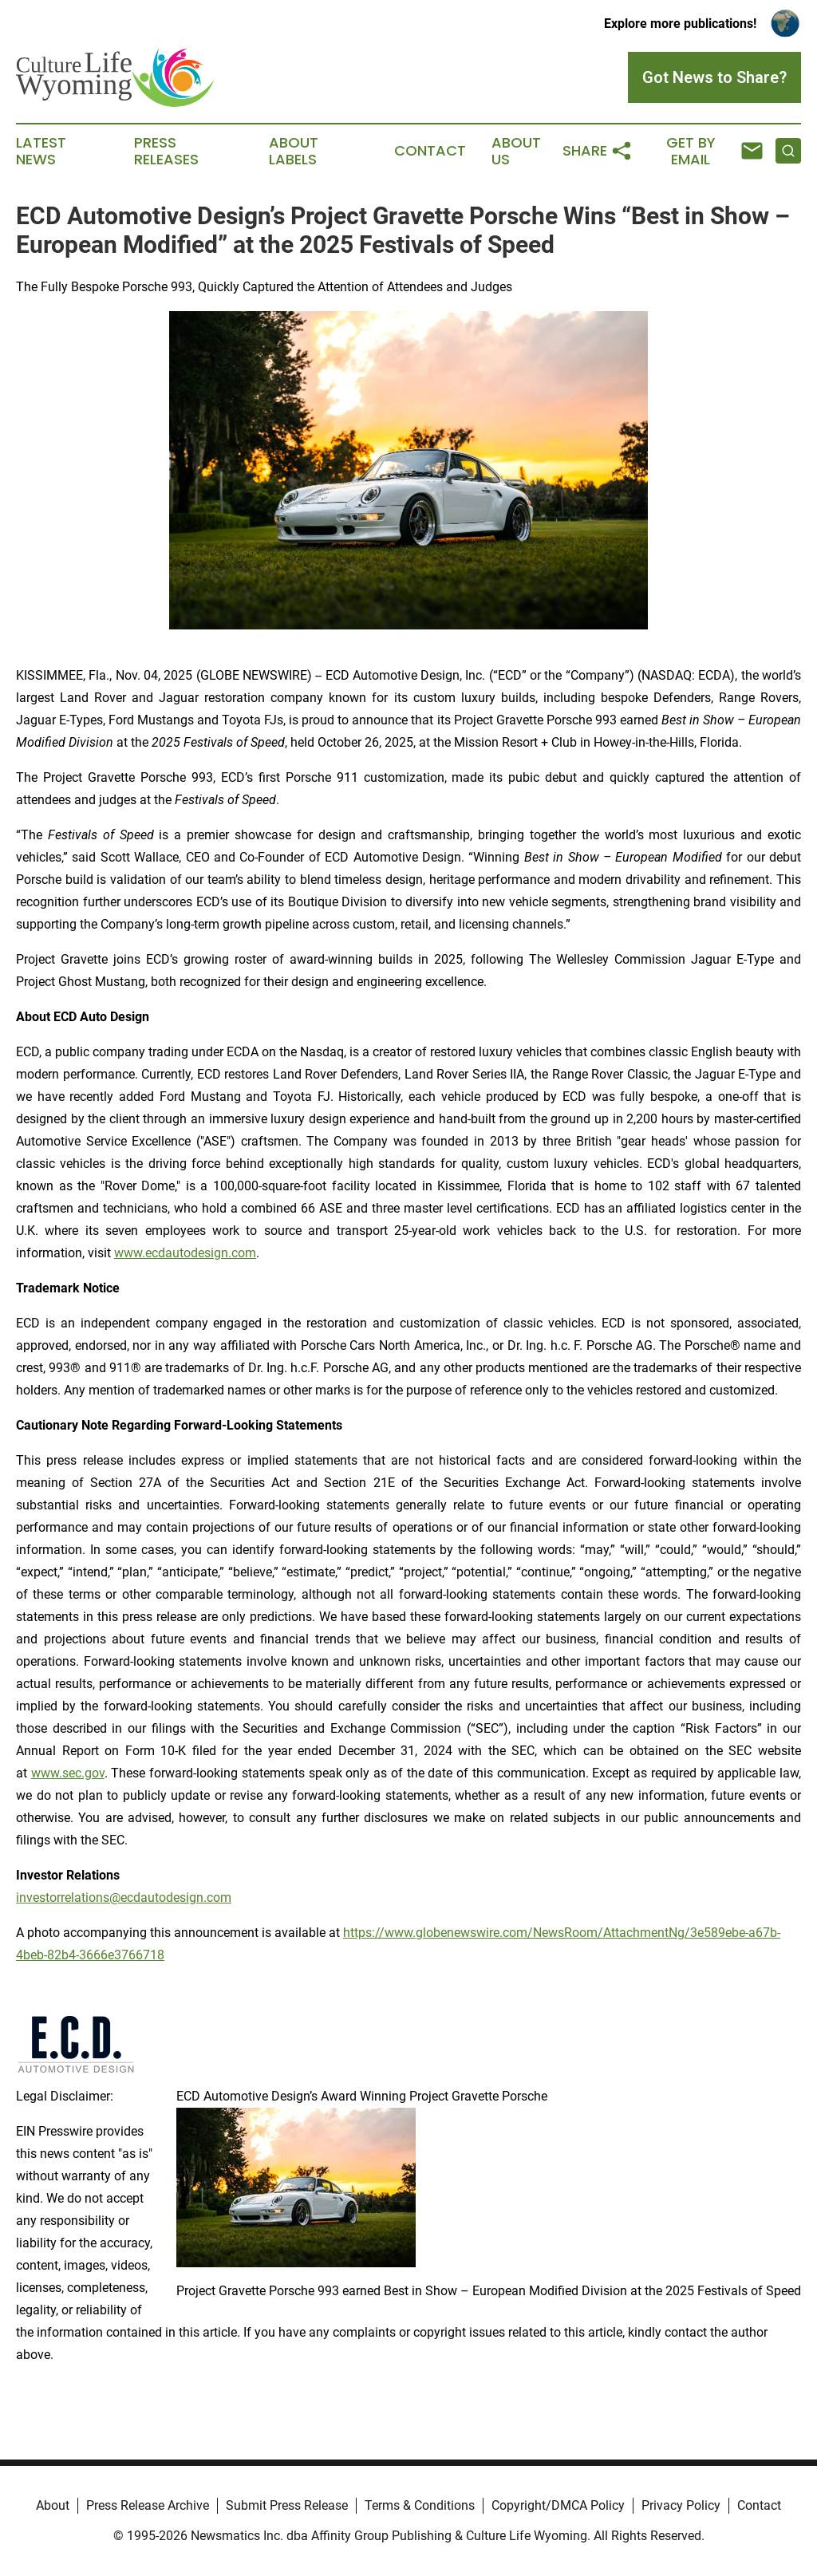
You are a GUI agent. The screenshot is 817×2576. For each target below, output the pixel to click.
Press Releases (166, 151)
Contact (430, 151)
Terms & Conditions (420, 2505)
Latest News (41, 151)
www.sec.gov (68, 1773)
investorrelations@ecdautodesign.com (123, 1897)
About (52, 2505)
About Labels (293, 151)
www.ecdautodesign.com (185, 1252)
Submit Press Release (287, 2505)
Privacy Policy (680, 2505)
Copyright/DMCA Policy (558, 2505)
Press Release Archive (147, 2505)
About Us (516, 151)
